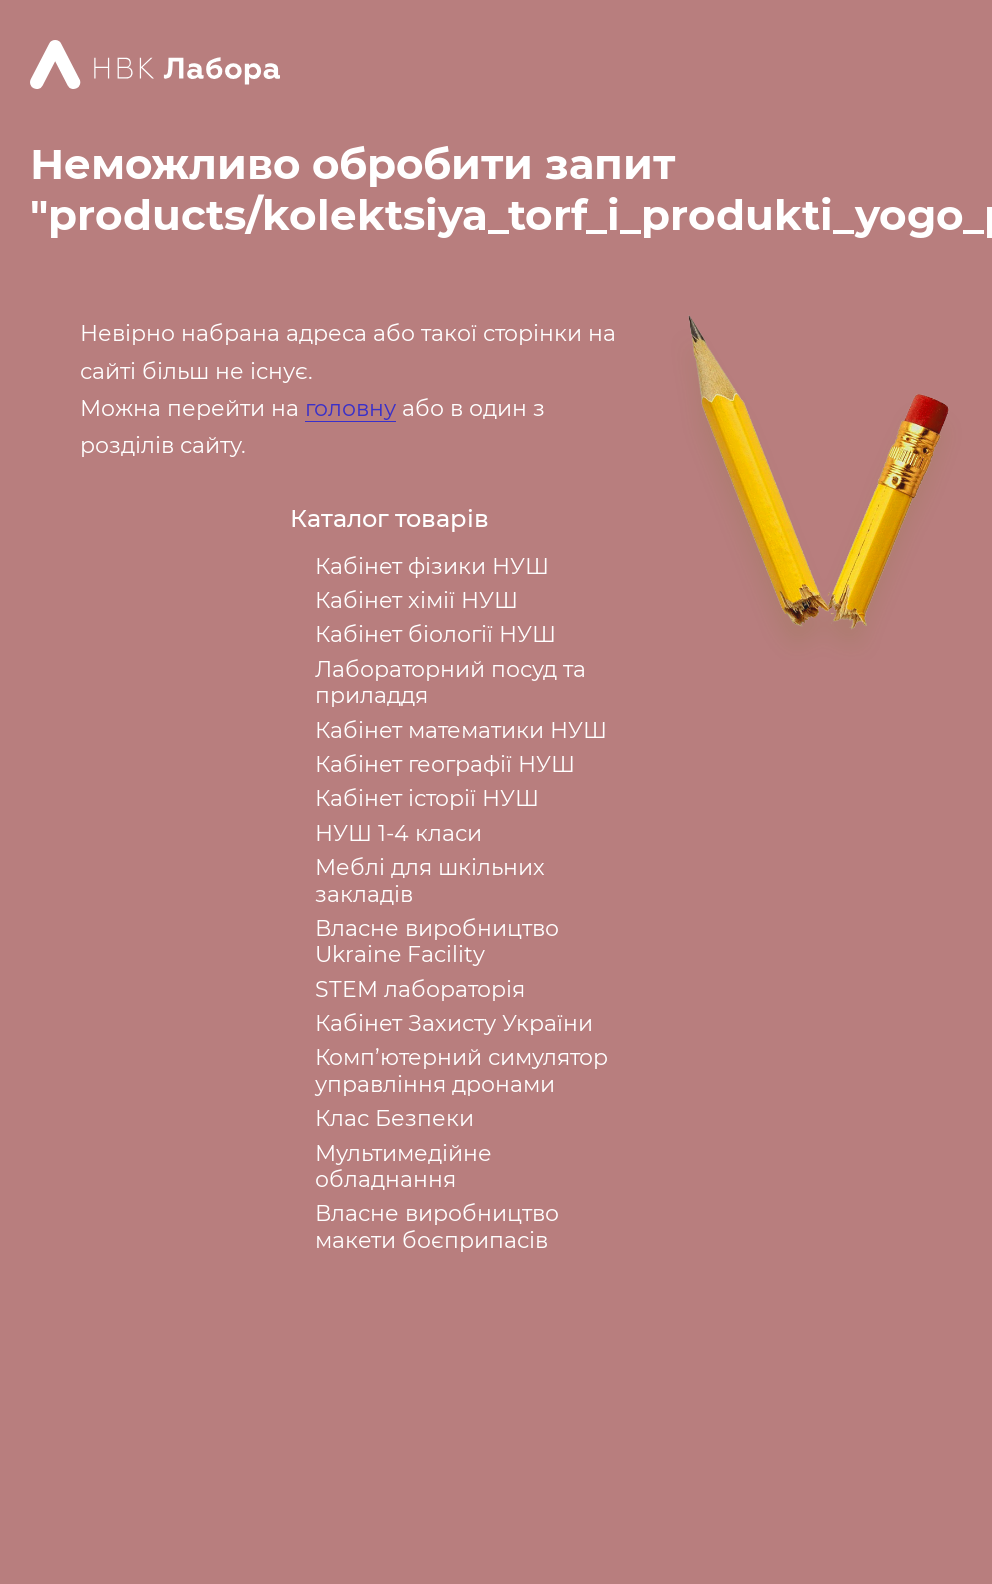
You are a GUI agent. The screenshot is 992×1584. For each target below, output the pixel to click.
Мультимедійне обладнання (403, 1166)
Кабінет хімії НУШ (416, 600)
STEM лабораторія (420, 989)
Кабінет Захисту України (454, 1023)
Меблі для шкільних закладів (430, 880)
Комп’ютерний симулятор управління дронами (461, 1070)
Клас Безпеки (394, 1118)
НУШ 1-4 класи (398, 833)
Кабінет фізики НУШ (432, 566)
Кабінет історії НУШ (427, 798)
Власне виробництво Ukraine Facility (437, 941)
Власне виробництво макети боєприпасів (437, 1226)
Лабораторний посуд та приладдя (450, 682)
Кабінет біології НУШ (435, 634)
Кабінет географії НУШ (445, 764)
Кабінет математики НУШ (461, 730)
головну (350, 408)
